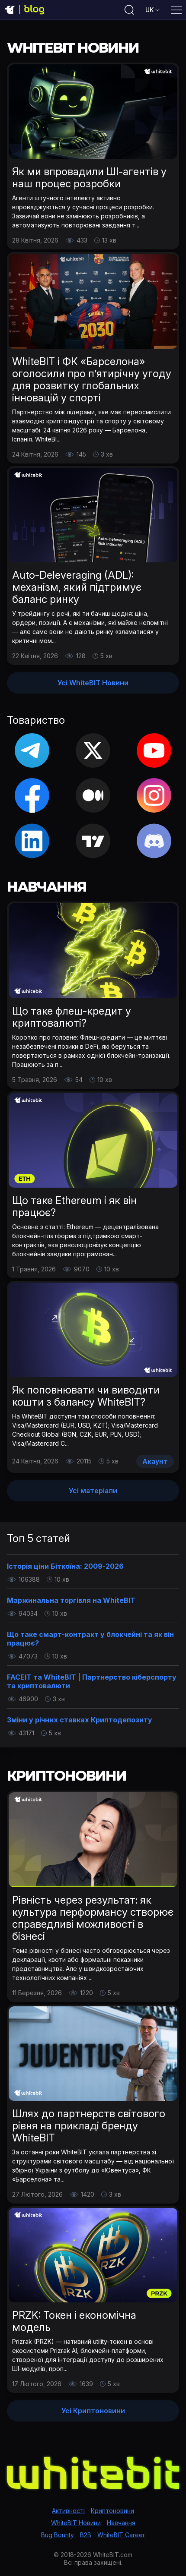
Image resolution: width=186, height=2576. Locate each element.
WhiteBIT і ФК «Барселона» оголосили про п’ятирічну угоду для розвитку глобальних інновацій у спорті (91, 379)
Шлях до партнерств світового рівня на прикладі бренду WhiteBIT (88, 2125)
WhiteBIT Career (121, 2534)
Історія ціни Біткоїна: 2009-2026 (65, 1566)
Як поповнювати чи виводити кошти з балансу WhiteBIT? (86, 1396)
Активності (68, 2510)
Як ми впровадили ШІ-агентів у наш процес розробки (89, 177)
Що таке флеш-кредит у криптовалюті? (71, 1017)
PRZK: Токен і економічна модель (74, 2321)
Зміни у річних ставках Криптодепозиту (79, 1719)
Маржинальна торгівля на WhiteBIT (71, 1600)
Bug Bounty (57, 2534)
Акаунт (155, 1461)
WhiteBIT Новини (76, 2522)
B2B (85, 2534)
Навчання (121, 2522)
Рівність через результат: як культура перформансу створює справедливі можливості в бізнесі (92, 1918)
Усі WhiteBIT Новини (93, 682)
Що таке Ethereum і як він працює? (74, 1206)
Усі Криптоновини (93, 2410)
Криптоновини (112, 2510)
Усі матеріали (93, 1490)
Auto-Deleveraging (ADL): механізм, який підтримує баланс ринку (76, 587)
